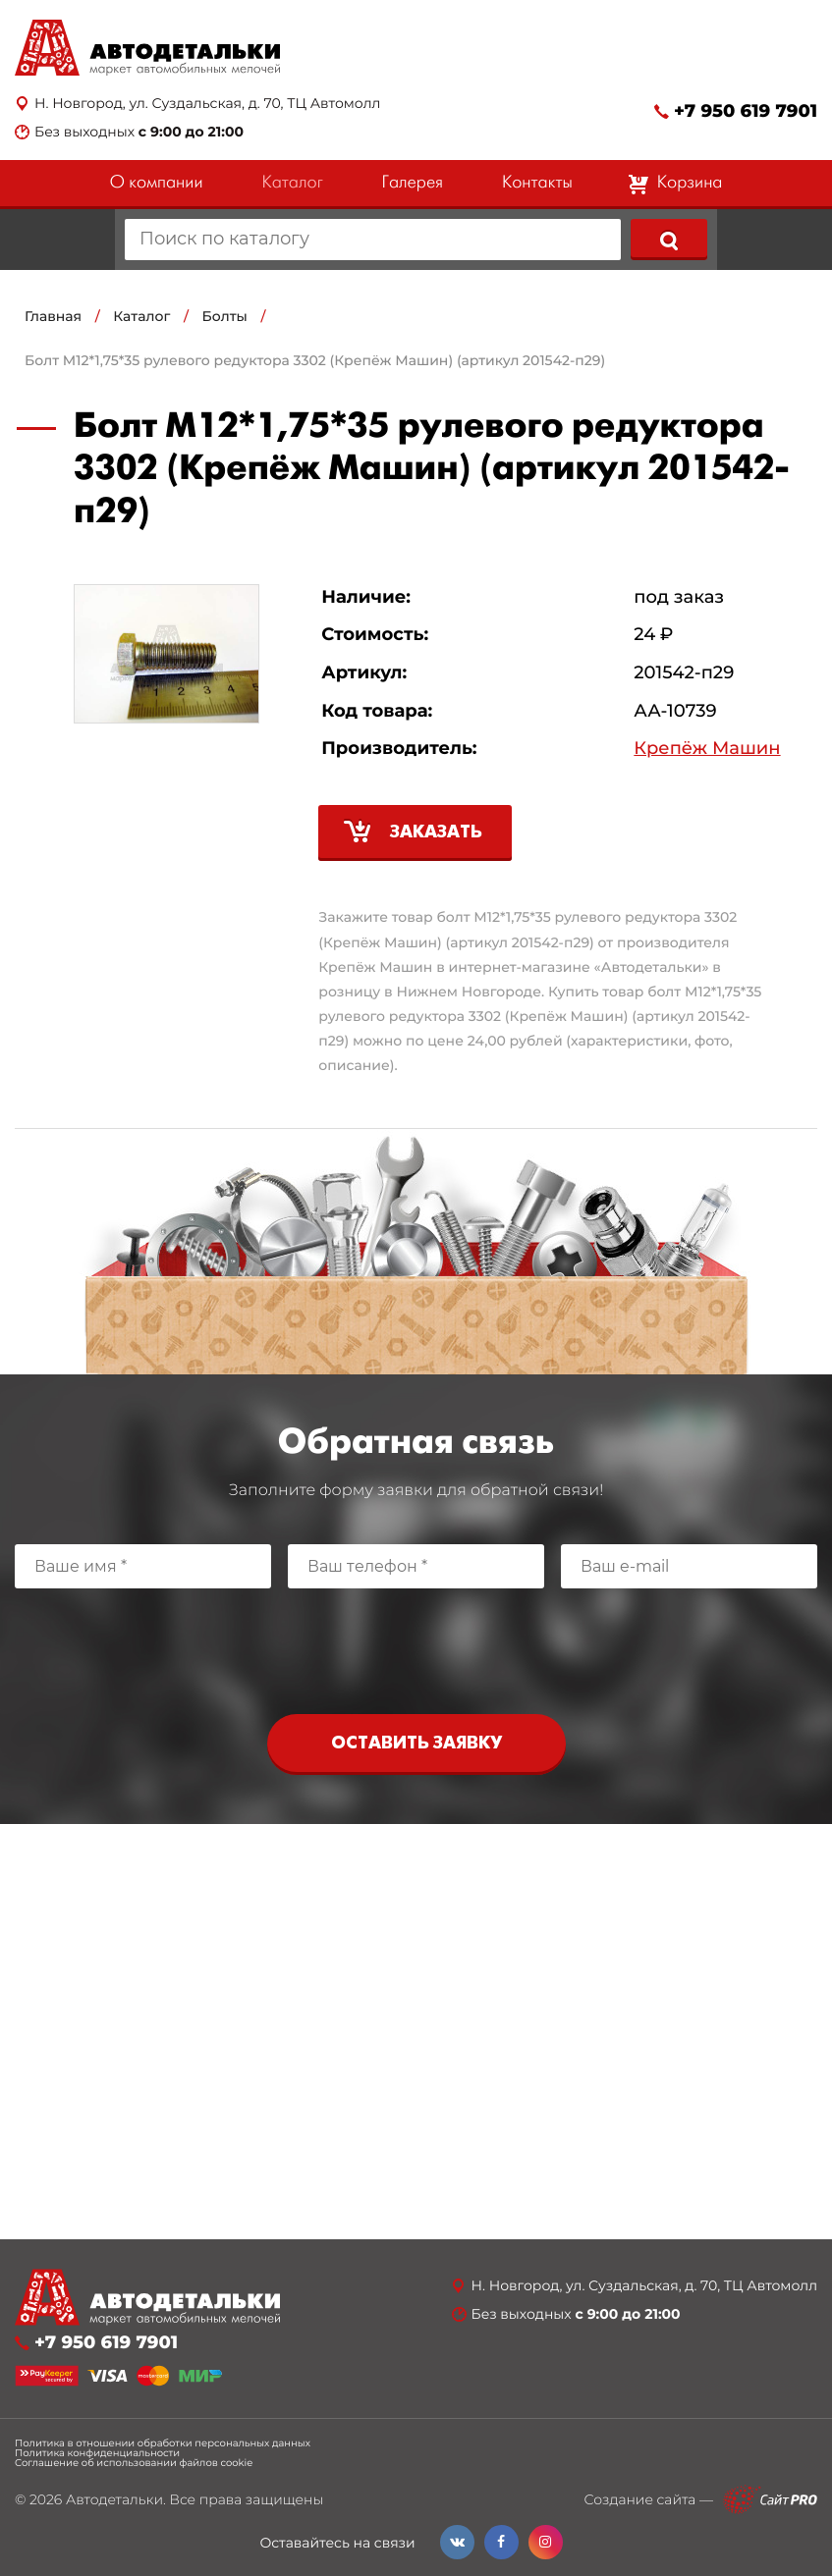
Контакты (537, 183)
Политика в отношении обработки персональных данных (162, 2443)
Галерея (412, 183)
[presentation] (416, 1646)
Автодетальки (114, 2499)
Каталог (291, 183)
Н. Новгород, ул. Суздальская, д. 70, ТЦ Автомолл (207, 103)
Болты (225, 316)
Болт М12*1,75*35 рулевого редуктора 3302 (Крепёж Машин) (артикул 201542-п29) (315, 360)
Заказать (436, 833)
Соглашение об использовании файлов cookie (133, 2463)
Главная (53, 316)
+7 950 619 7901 (745, 111)
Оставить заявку (416, 1744)
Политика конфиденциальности (97, 2453)
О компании (156, 183)
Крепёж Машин (707, 748)
